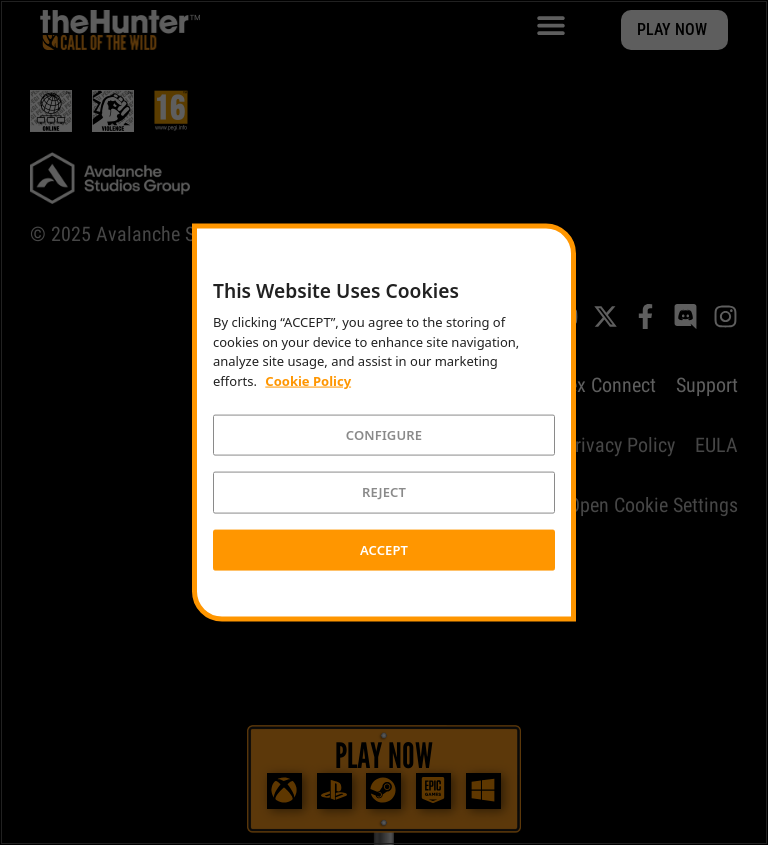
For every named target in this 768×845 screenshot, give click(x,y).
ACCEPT (384, 549)
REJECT (384, 492)
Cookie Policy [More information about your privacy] (308, 381)
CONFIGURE (384, 434)
